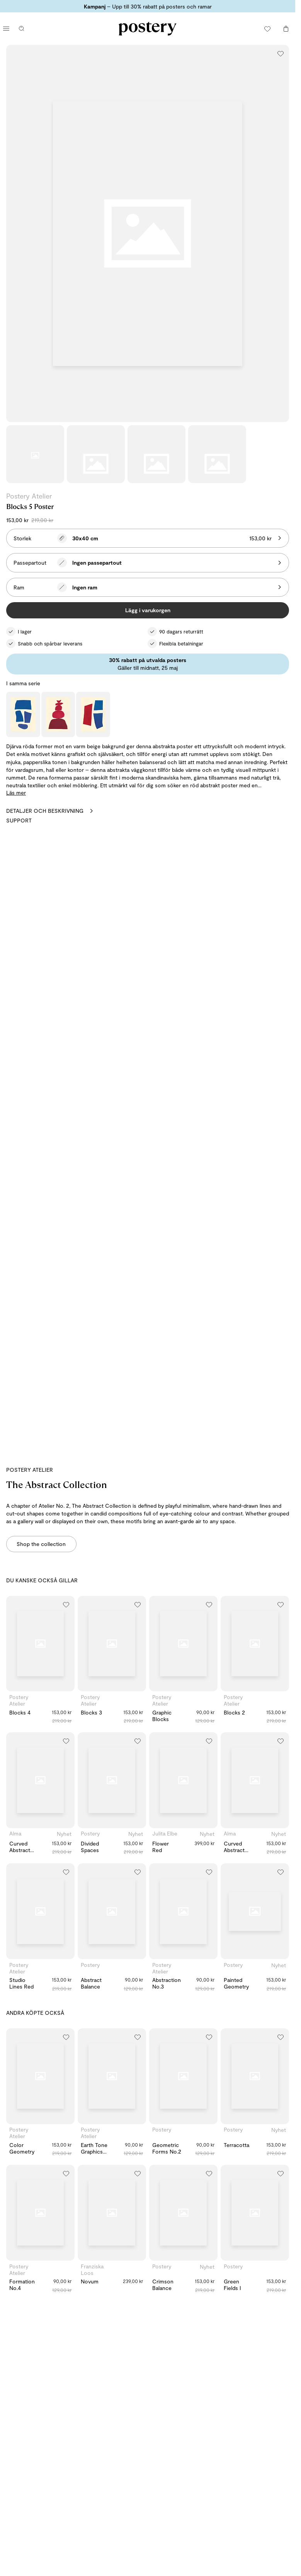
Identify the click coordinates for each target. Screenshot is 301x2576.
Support (19, 820)
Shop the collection (41, 1544)
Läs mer (16, 792)
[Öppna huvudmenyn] (6, 28)
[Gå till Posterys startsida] (147, 29)
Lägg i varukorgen (147, 610)
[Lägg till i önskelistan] (280, 53)
